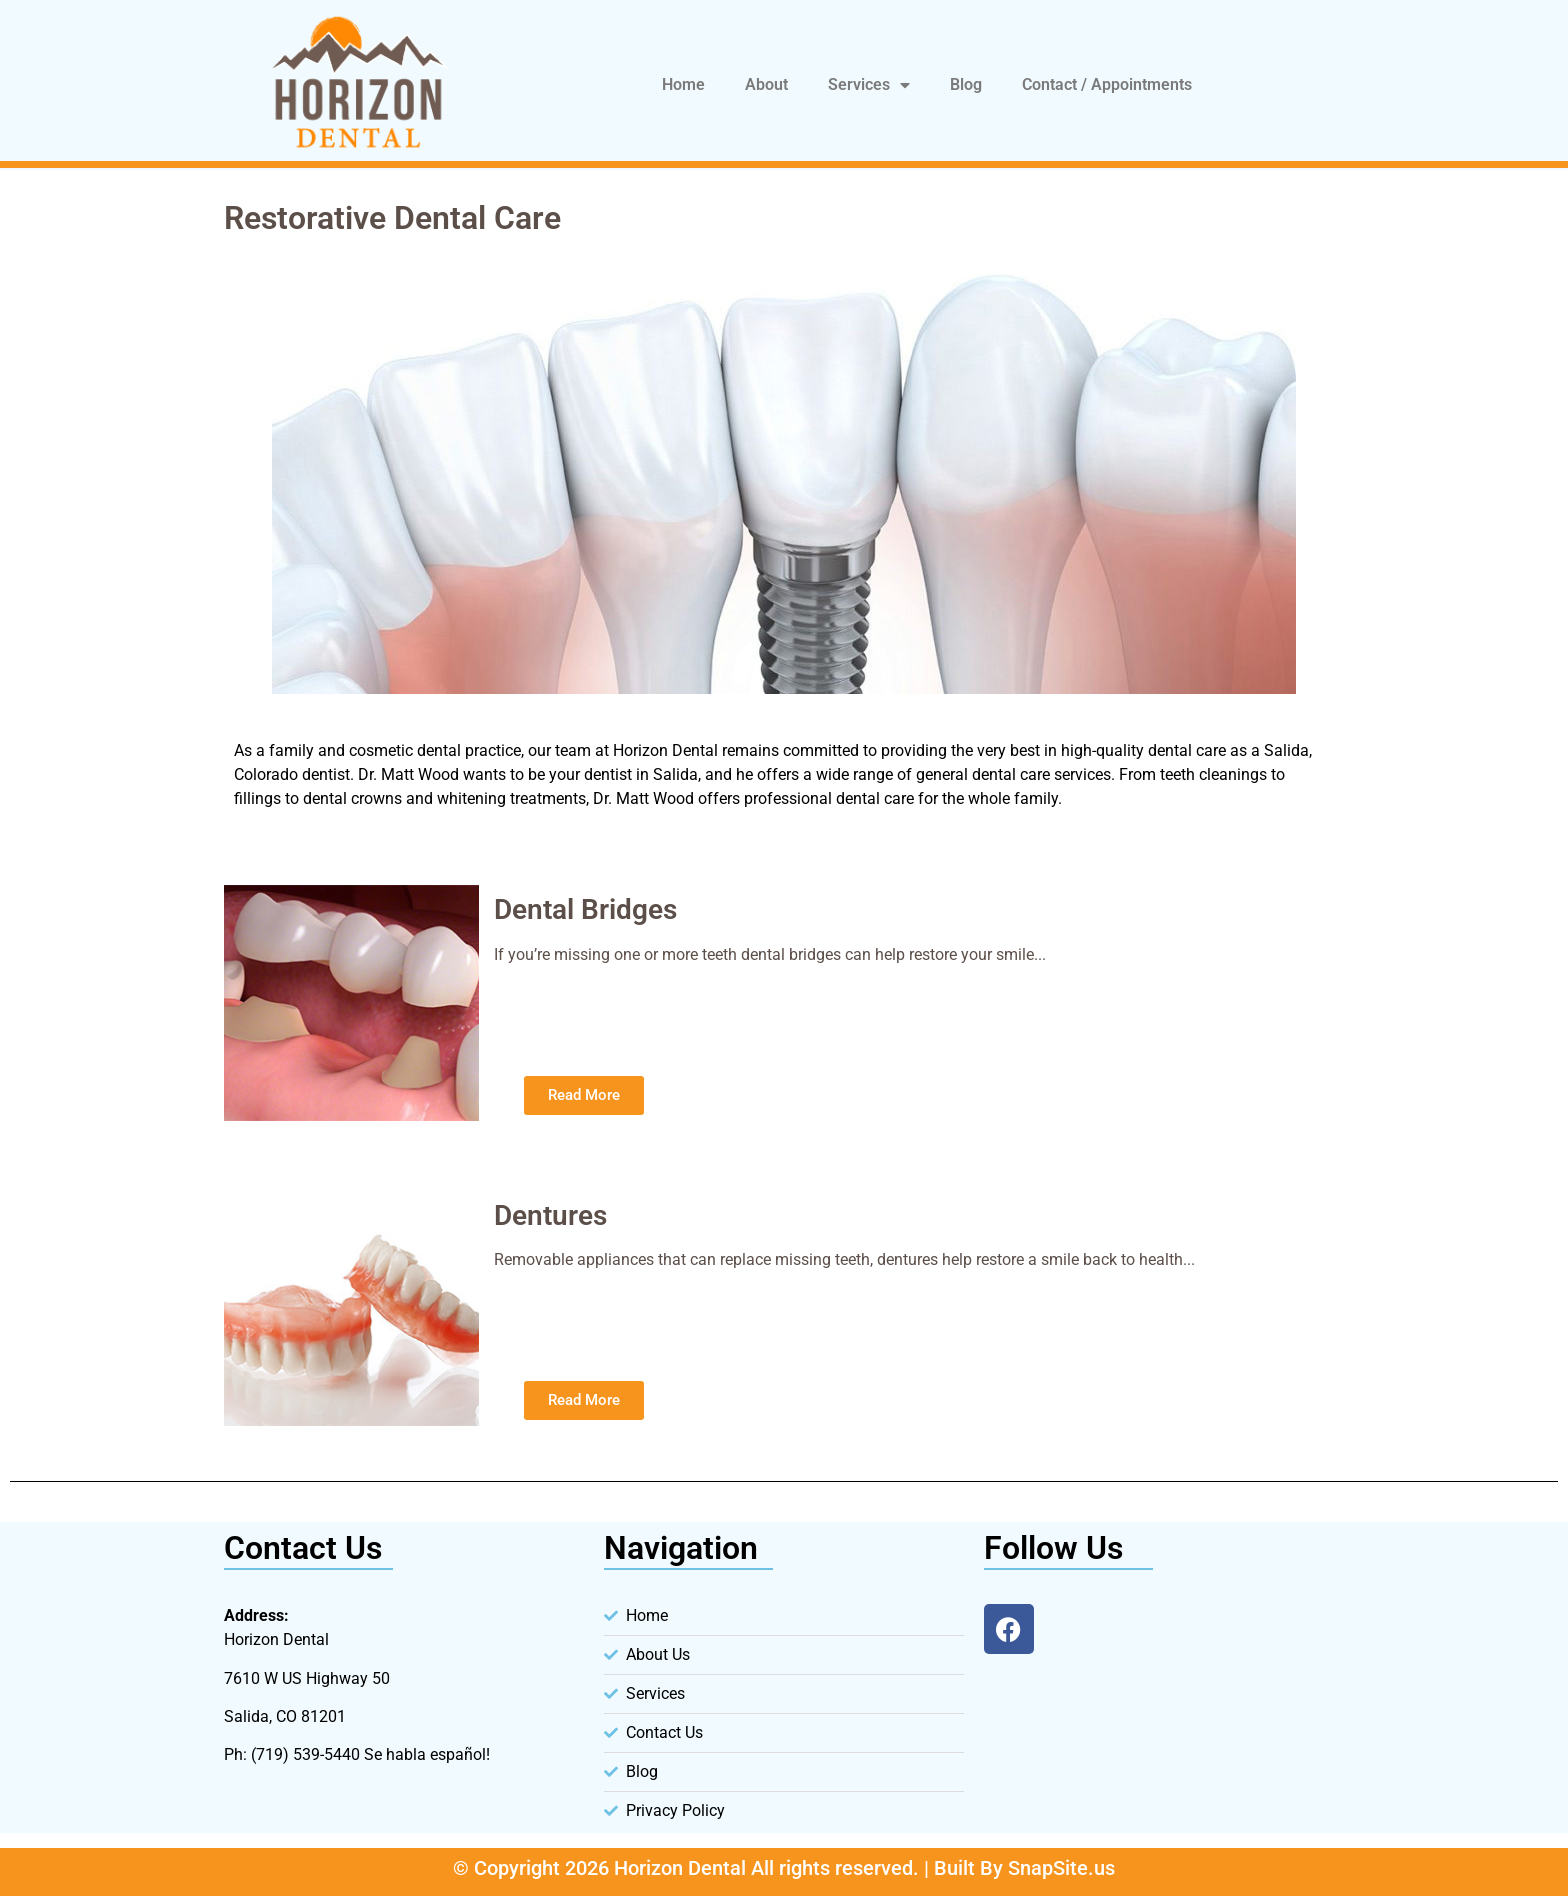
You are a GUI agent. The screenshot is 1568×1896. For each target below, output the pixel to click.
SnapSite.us (1061, 1868)
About (766, 84)
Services (869, 85)
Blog (966, 84)
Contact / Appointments (1107, 84)
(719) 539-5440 (305, 1754)
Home (683, 84)
